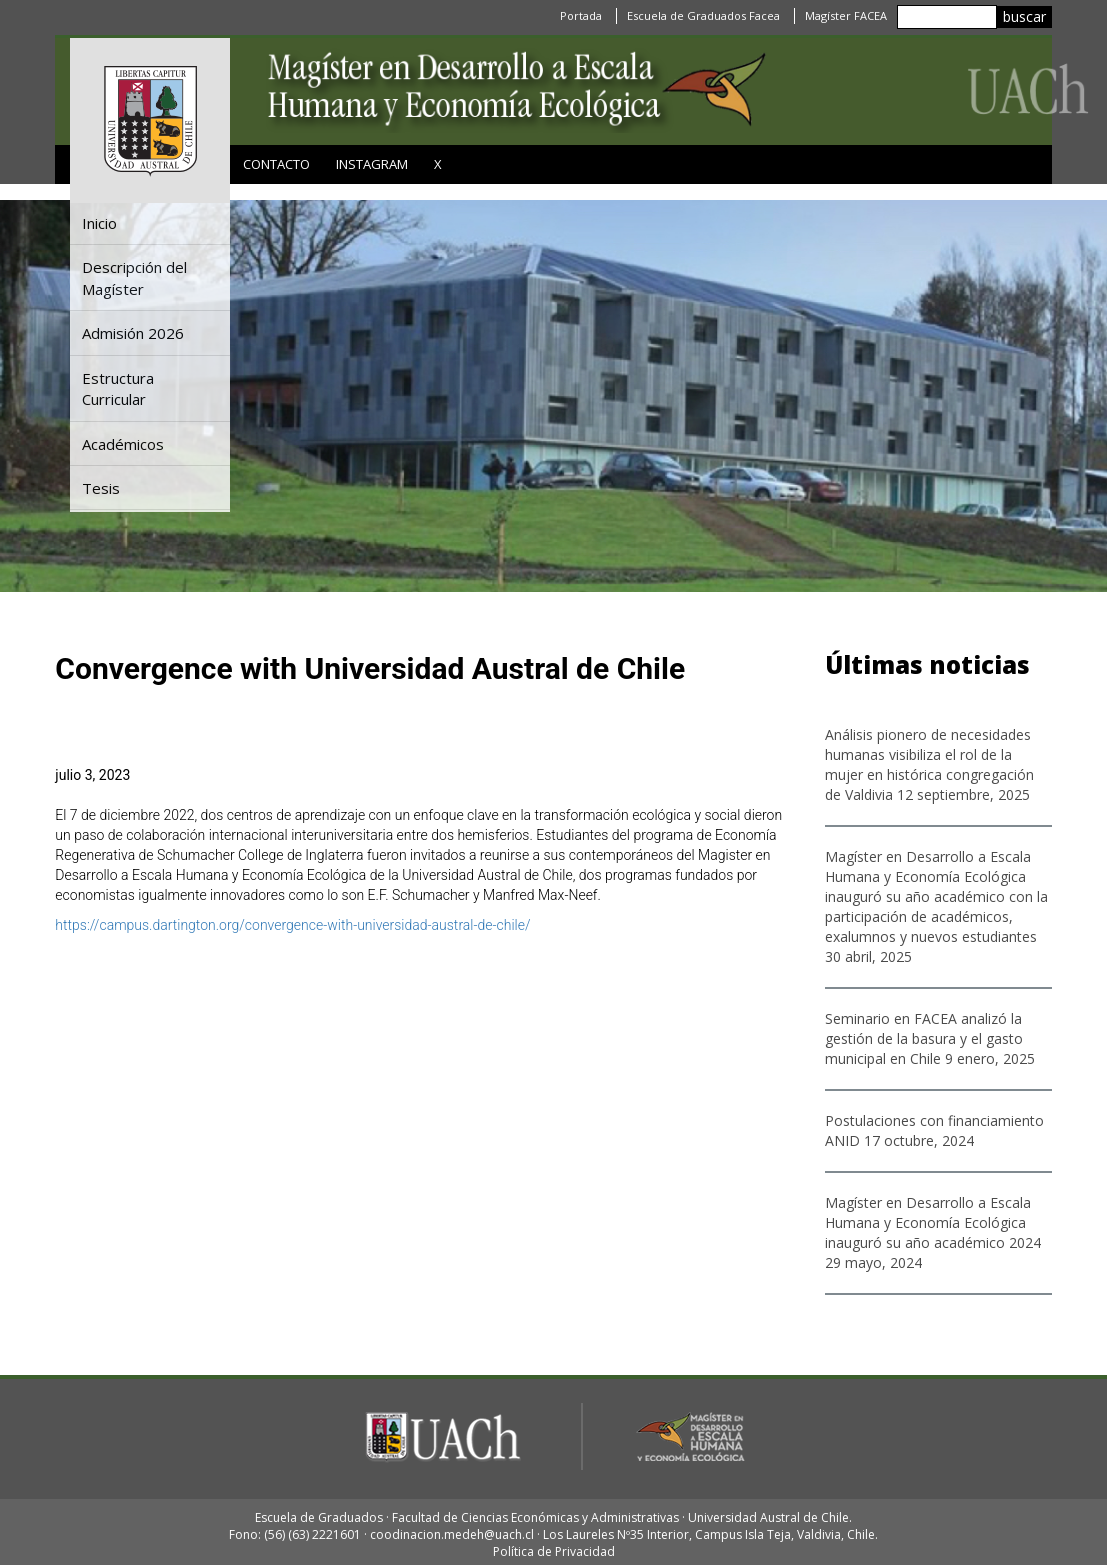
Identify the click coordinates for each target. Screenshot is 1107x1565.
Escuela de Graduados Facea (703, 15)
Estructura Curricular (118, 388)
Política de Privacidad (554, 1551)
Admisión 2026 (133, 333)
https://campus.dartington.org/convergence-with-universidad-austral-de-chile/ (292, 925)
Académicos (123, 444)
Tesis (101, 488)
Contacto (276, 164)
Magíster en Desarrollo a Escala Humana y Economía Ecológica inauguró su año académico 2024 (933, 1222)
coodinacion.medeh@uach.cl (452, 1534)
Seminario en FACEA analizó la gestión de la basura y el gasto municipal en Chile (924, 1038)
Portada (581, 15)
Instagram (372, 164)
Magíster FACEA (846, 15)
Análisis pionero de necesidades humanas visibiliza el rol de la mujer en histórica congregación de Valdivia (929, 764)
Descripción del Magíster (134, 277)
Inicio (99, 223)
